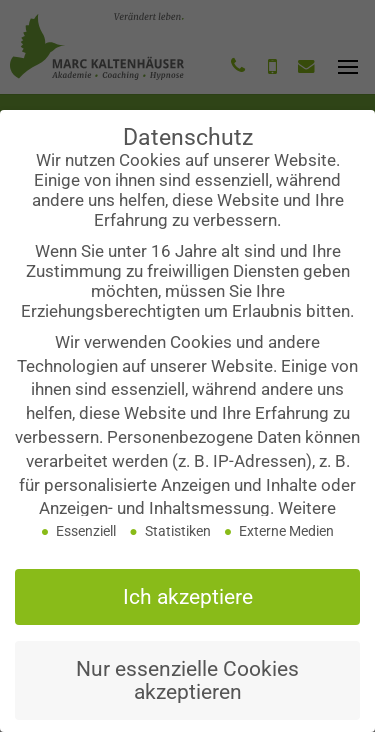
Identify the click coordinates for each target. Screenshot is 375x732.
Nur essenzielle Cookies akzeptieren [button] (187, 688)
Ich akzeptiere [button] (188, 604)
